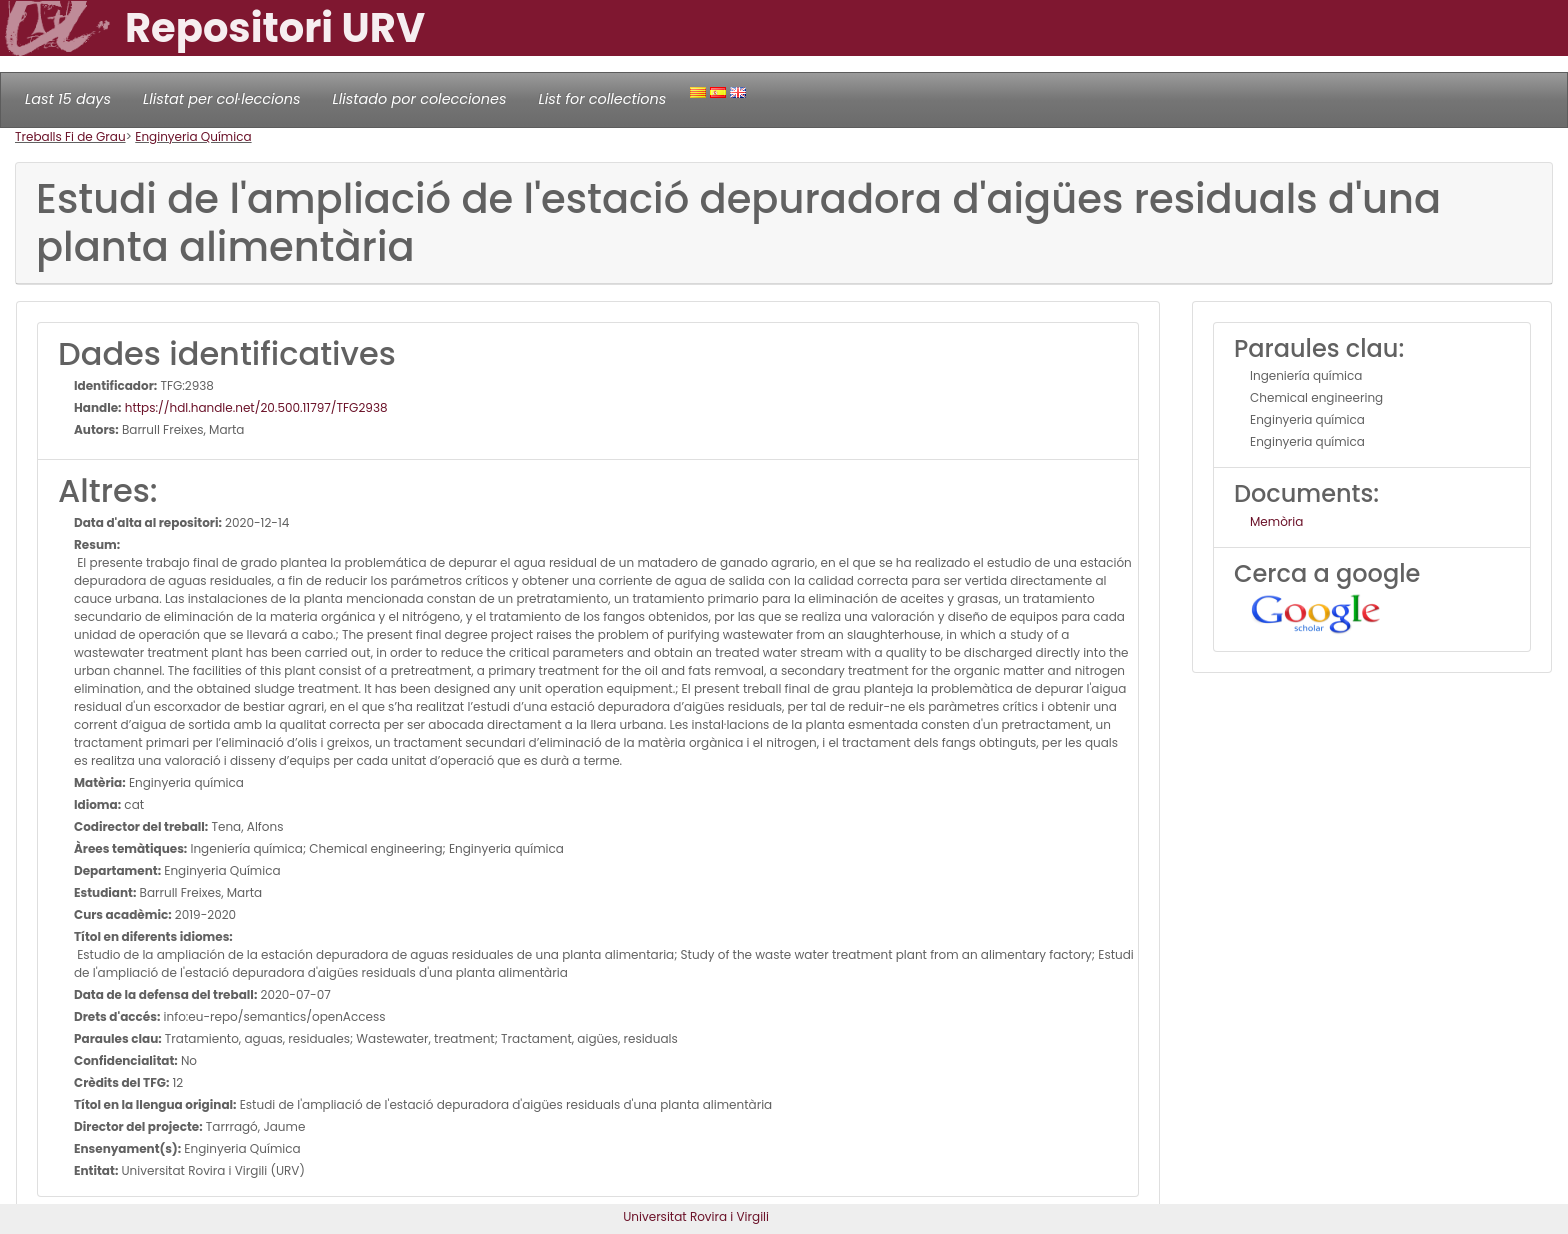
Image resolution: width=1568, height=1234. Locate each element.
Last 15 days (68, 99)
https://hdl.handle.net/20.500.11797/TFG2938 (255, 407)
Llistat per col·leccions (222, 99)
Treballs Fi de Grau (70, 136)
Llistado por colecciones (420, 99)
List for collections (602, 99)
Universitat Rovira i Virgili (696, 1216)
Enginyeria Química (193, 136)
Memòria (1276, 521)
